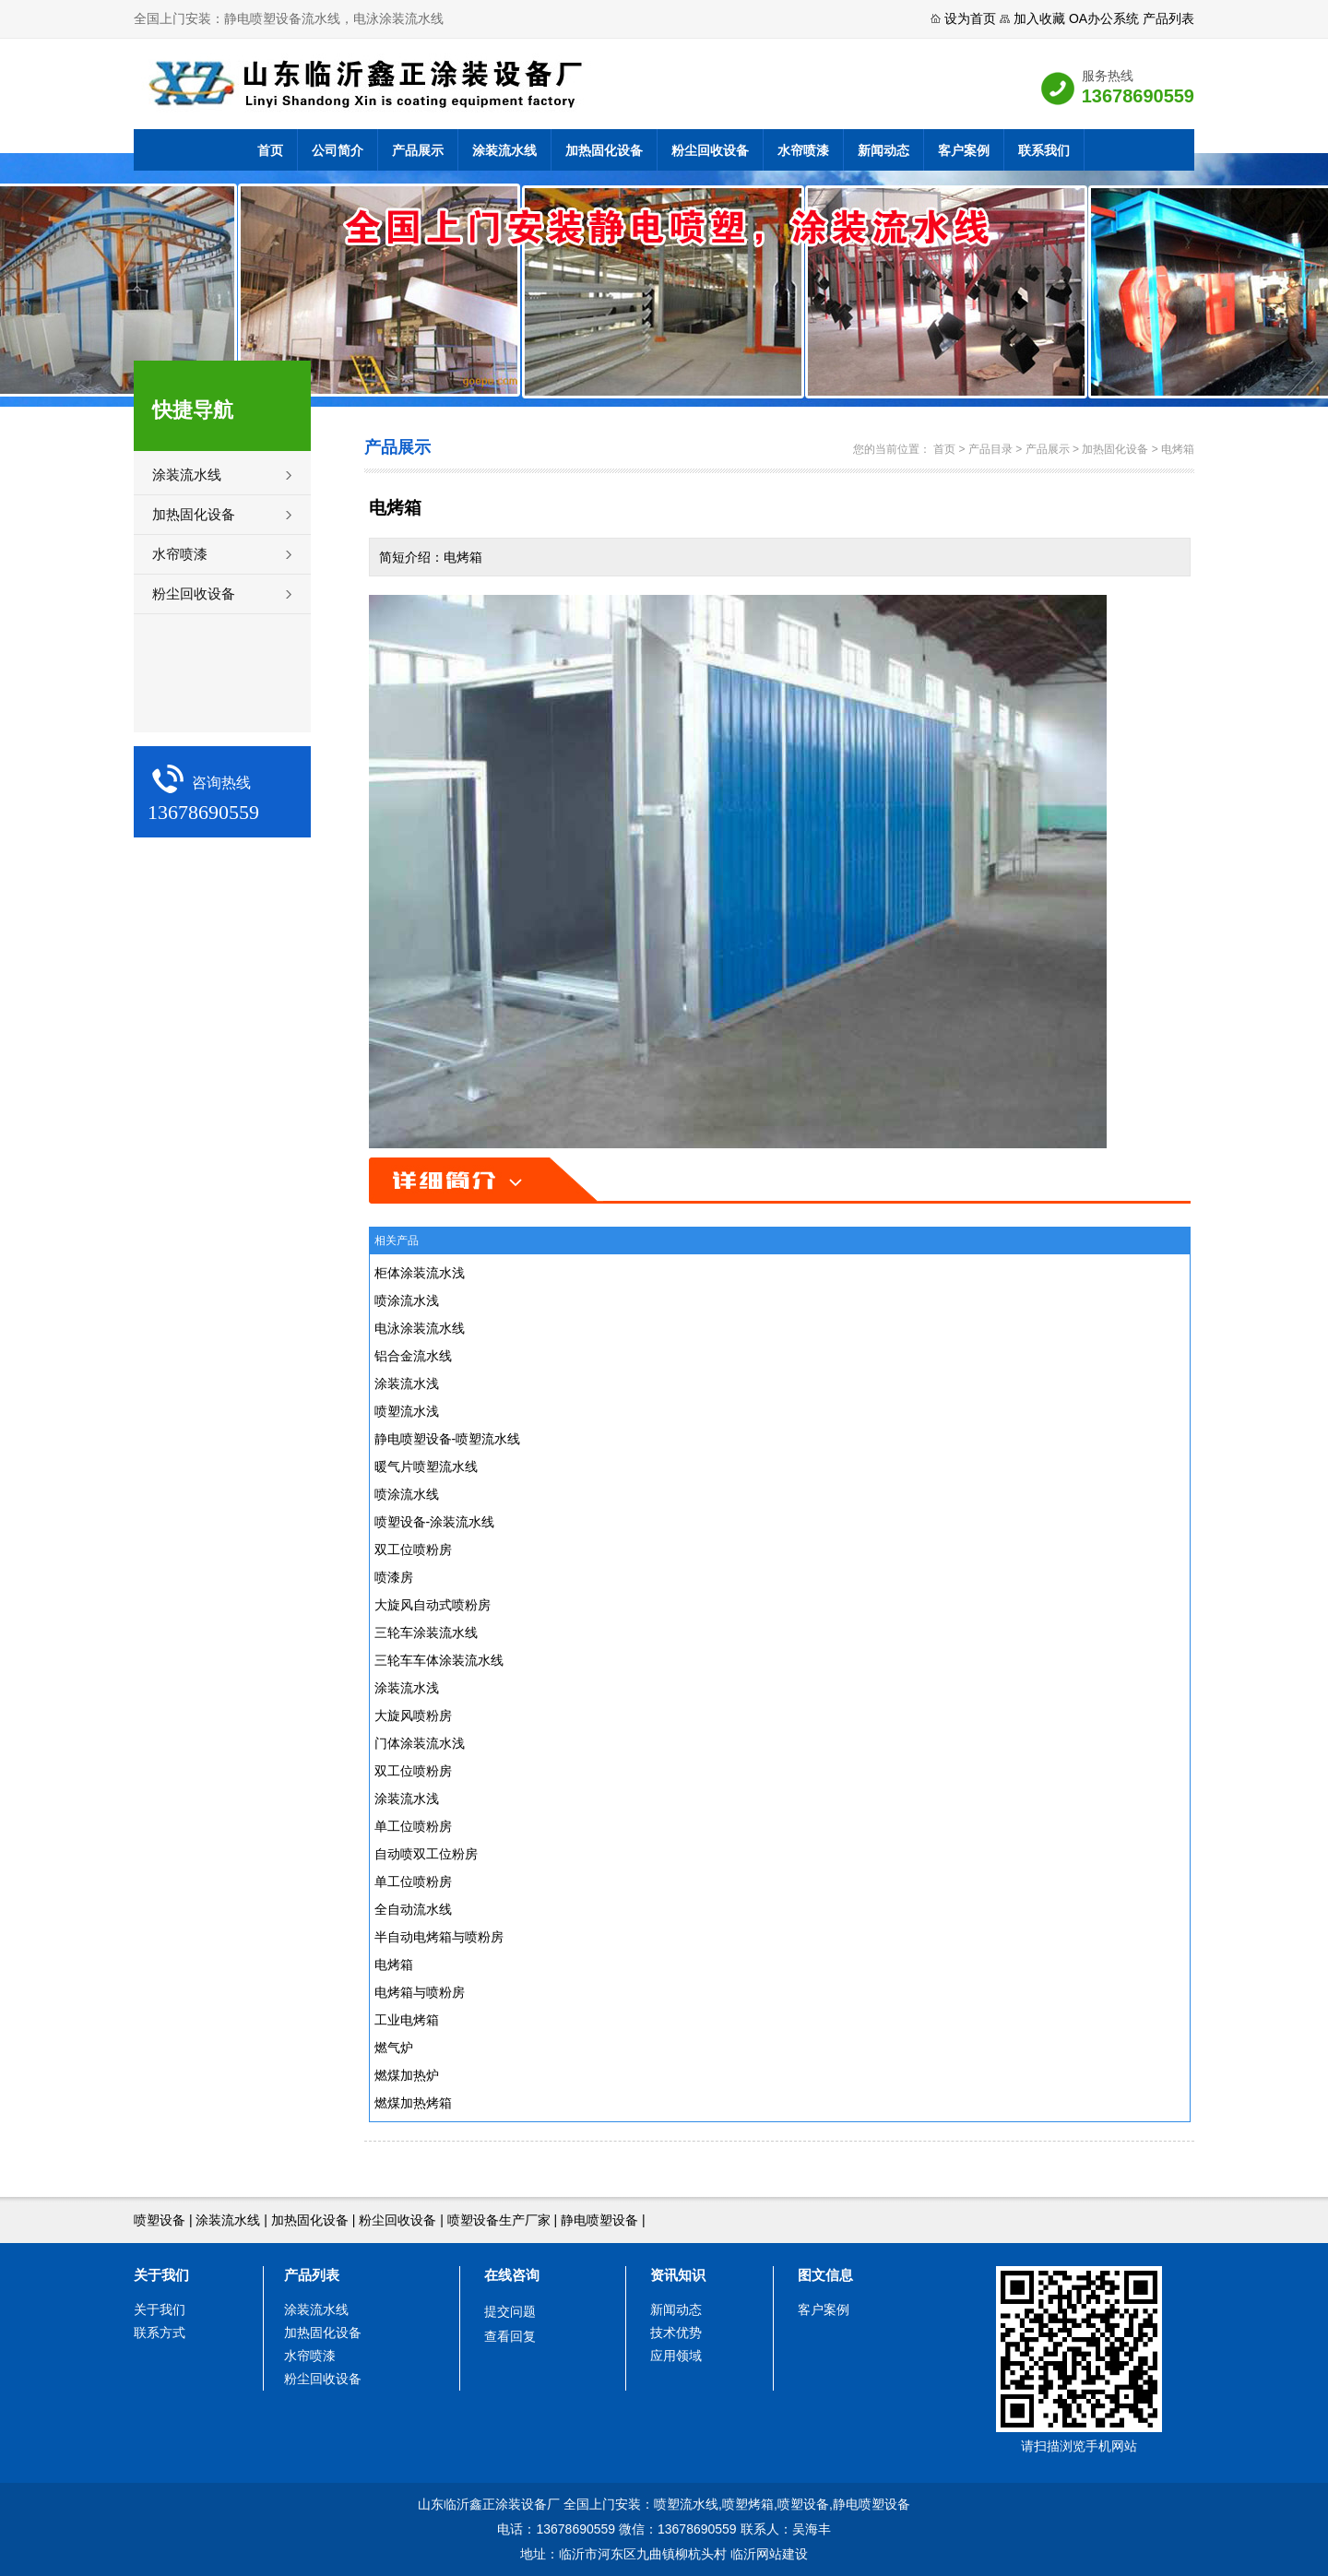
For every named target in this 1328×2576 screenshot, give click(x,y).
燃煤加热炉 (406, 2075)
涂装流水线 (504, 150)
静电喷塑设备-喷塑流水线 (447, 1438)
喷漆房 (393, 1577)
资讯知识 (678, 2275)
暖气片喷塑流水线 (426, 1466)
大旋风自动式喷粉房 (432, 1604)
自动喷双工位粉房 (426, 1853)
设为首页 (970, 18)
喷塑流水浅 (406, 1411)
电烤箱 (1177, 449)
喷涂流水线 (406, 1494)
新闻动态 (883, 150)
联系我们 (1044, 150)
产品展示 (418, 150)
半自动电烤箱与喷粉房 (439, 1936)
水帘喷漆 (803, 150)
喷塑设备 (159, 2220)
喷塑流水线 (686, 2504)
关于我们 (161, 2275)
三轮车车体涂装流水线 (439, 1660)
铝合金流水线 (413, 1355)
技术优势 (676, 2332)
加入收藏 (1039, 18)
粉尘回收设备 (710, 150)
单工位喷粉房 (413, 1826)
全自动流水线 (413, 1909)
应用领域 (676, 2355)
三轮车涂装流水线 (426, 1632)
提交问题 (510, 2311)
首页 (270, 150)
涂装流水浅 (406, 1383)
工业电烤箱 (406, 2019)
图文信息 (825, 2275)
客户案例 (964, 150)
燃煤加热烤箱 (413, 2102)
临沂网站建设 (769, 2553)
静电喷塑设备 (599, 2220)
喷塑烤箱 (748, 2504)
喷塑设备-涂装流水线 (434, 1521)
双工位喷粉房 (413, 1549)
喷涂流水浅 (406, 1300)
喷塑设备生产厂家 (499, 2220)
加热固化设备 (604, 150)
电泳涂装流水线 (419, 1328)
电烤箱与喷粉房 (419, 1992)
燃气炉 (393, 2047)
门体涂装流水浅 (419, 1743)
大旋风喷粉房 (413, 1715)
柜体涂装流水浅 (419, 1272)
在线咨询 (512, 2275)
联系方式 (159, 2332)
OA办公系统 (1104, 18)
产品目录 (990, 449)
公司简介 (337, 150)
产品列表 (1168, 18)
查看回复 (510, 2336)
